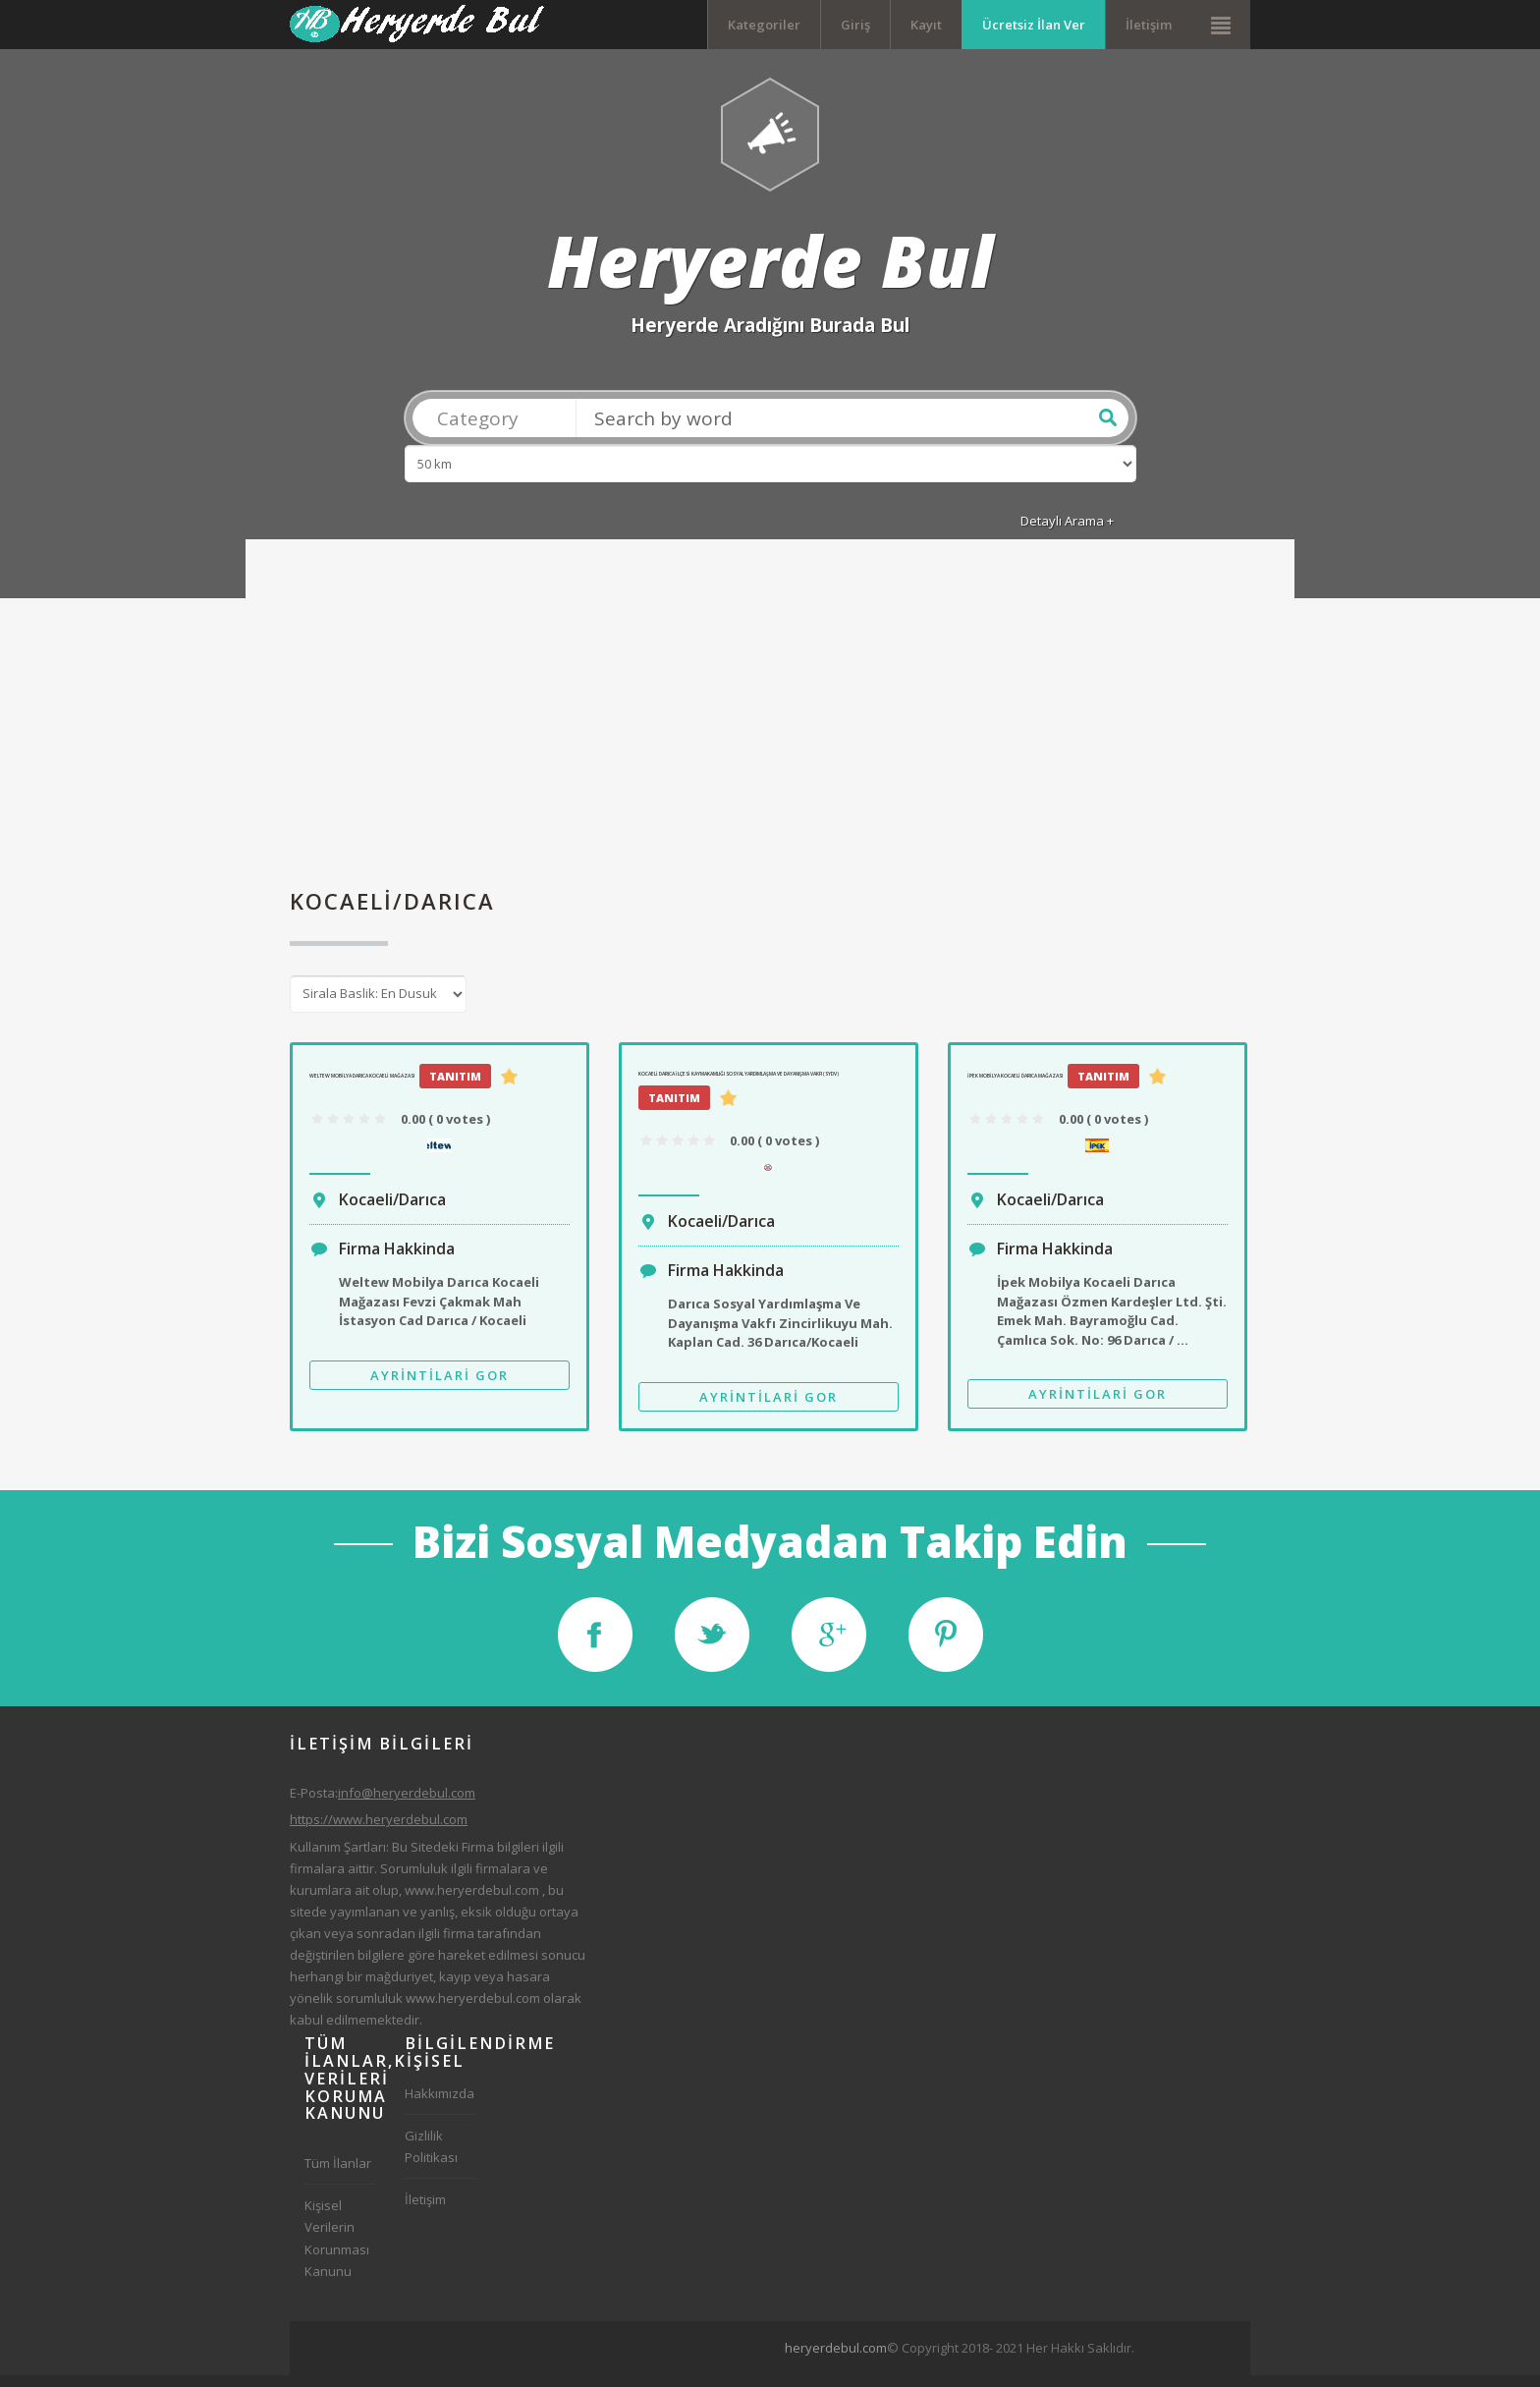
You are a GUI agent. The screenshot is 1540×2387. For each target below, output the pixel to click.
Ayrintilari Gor (439, 1386)
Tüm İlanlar (337, 2174)
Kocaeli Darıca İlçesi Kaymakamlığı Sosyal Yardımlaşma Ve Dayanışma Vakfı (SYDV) (738, 1084)
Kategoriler (764, 24)
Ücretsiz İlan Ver (1033, 24)
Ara (1108, 428)
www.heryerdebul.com (472, 1901)
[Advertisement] (770, 731)
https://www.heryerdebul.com (379, 1831)
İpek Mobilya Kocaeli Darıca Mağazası (1015, 1086)
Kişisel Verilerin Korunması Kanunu (336, 2248)
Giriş (855, 24)
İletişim (1149, 24)
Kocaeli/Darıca (392, 1210)
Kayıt (926, 24)
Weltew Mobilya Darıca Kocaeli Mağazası (361, 1086)
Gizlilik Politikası (431, 2157)
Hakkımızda (439, 2104)
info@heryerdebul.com (406, 1803)
